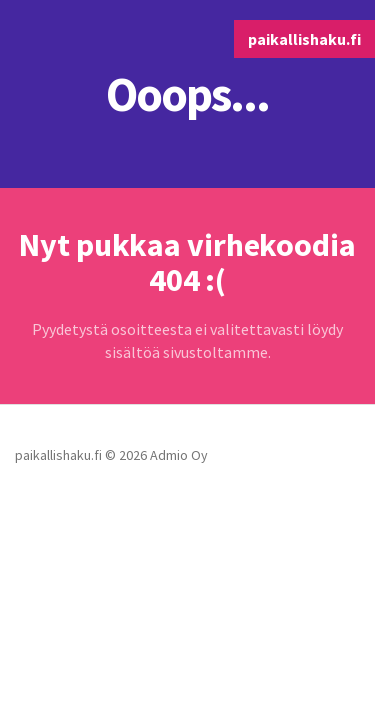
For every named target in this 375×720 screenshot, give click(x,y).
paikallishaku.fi (304, 39)
